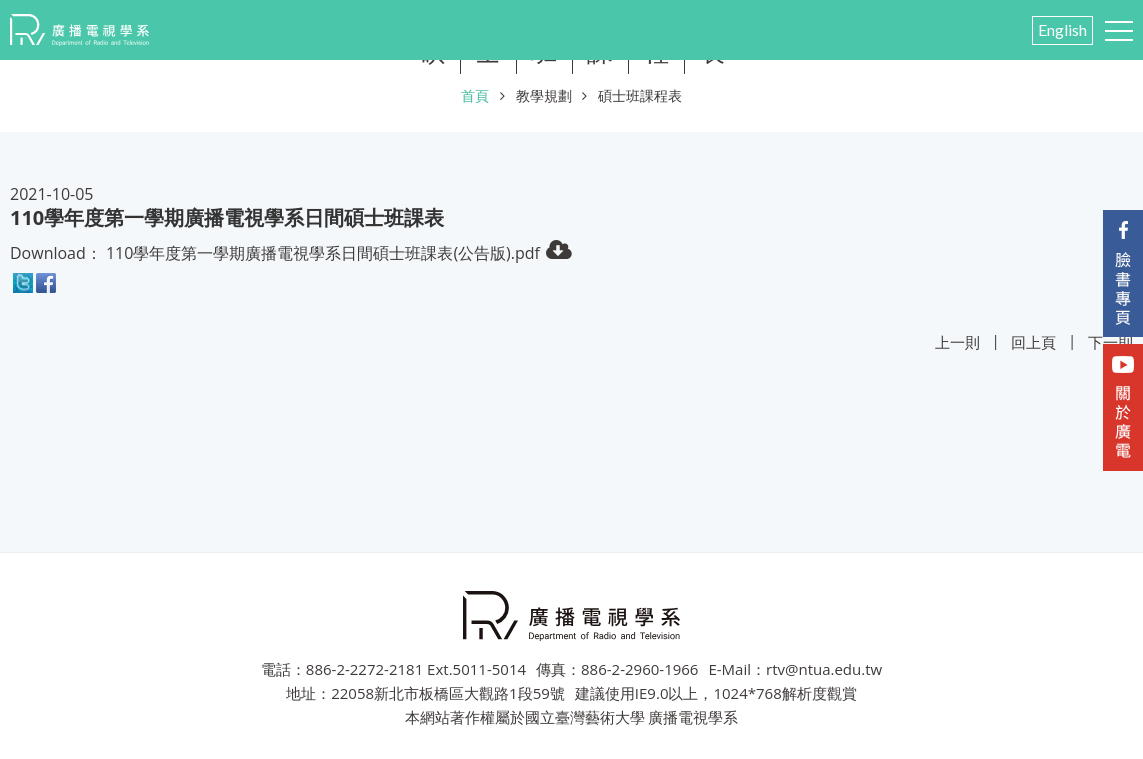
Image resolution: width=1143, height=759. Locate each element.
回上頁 (1033, 342)
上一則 (957, 342)
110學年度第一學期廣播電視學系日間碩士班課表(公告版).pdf (323, 253)
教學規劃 (544, 95)
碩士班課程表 (640, 95)
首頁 (475, 95)
